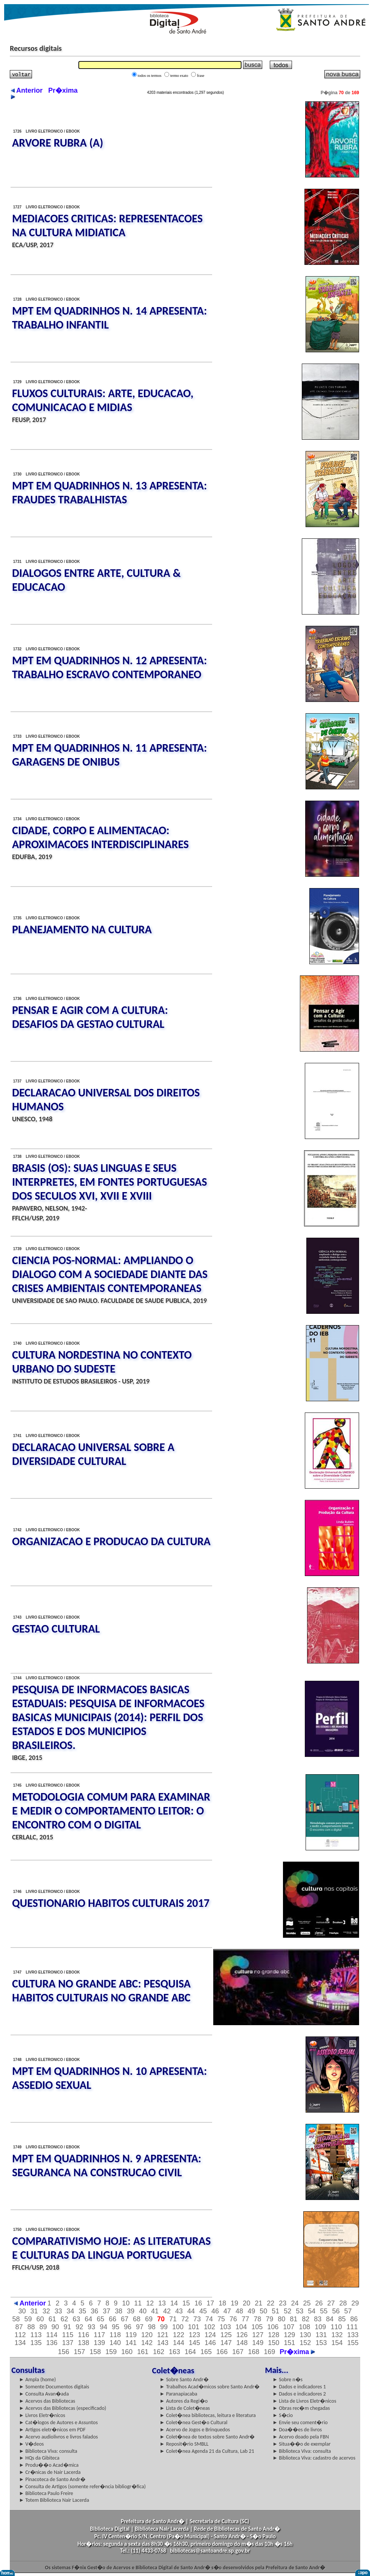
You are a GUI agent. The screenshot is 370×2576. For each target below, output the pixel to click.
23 (282, 2303)
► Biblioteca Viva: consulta (48, 2451)
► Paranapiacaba (178, 2394)
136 (52, 2343)
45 (203, 2311)
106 (272, 2327)
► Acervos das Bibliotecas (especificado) (62, 2408)
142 (147, 2343)
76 (233, 2319)
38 (118, 2311)
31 (34, 2311)
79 (269, 2319)
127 (257, 2335)
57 (348, 2311)
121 (162, 2335)
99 (164, 2327)
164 (190, 2352)
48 (239, 2311)
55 (323, 2311)
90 (55, 2327)
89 (43, 2327)
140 (115, 2343)
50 (263, 2311)
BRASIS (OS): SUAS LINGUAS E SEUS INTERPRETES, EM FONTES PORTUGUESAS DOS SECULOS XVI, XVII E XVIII (109, 1182)
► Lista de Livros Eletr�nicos (304, 2401)
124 (210, 2335)
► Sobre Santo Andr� (184, 2379)
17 (210, 2303)
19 (234, 2303)
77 (245, 2319)
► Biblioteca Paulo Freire (46, 2493)
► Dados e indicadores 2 (299, 2394)
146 (210, 2343)
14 (174, 2303)
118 (115, 2335)
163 (174, 2352)
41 (155, 2311)
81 (293, 2319)
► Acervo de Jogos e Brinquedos (195, 2429)
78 (257, 2319)
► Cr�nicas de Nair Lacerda (50, 2472)
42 (167, 2311)
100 (177, 2327)
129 (289, 2335)
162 (158, 2352)
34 (70, 2311)
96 (127, 2327)
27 (331, 2303)
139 (99, 2343)
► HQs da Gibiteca (39, 2458)
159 (111, 2352)
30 (22, 2311)
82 (305, 2319)
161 (142, 2352)
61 (52, 2319)
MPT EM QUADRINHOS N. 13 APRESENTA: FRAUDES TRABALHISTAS (109, 492)
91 (67, 2327)
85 (342, 2319)
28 (343, 2303)
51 (275, 2311)
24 (294, 2303)
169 (269, 2352)
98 (152, 2327)
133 (352, 2335)
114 (52, 2335)
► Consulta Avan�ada (44, 2394)
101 (193, 2327)
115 (67, 2335)
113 (36, 2335)
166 (222, 2352)
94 (103, 2327)
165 (206, 2352)
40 (143, 2311)
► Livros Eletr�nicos (42, 2415)
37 (106, 2311)
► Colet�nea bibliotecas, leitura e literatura (208, 2415)
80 (281, 2319)
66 (112, 2319)
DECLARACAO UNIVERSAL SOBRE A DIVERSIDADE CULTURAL (93, 1454)
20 (246, 2303)
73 (197, 2319)
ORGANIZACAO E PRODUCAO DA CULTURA (111, 1541)
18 (222, 2303)
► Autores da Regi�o (184, 2401)
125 (226, 2335)
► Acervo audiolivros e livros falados (58, 2437)
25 (306, 2303)
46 (215, 2311)
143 (162, 2343)
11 (138, 2303)
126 (242, 2335)
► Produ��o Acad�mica (48, 2465)
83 (317, 2319)
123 (194, 2335)
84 (329, 2319)
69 (149, 2319)
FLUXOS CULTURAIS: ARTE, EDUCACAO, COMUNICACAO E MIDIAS (102, 400)
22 (270, 2303)
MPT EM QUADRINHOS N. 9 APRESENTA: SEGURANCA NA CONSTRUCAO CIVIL (106, 2165)
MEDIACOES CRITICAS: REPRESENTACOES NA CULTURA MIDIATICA (107, 225)
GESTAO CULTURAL (56, 1629)
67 (124, 2319)
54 (311, 2311)
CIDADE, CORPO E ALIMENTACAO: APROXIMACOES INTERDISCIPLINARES (100, 837)
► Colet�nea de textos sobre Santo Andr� (207, 2437)
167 (237, 2352)
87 (19, 2327)
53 (299, 2311)
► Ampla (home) (37, 2379)
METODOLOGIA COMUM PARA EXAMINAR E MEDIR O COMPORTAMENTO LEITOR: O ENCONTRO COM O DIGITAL (111, 1810)
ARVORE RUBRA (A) (57, 143)
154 (336, 2343)
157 (79, 2352)
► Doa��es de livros (297, 2429)
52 (287, 2311)
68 (137, 2319)
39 (131, 2311)
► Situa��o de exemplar (301, 2444)
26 (319, 2303)
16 (198, 2303)
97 (140, 2327)
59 (28, 2319)
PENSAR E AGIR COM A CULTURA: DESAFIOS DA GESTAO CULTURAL (90, 1017)
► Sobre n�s (287, 2379)
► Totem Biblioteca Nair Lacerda (54, 2500)
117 (99, 2335)
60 (40, 2319)
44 (191, 2311)
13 (162, 2303)
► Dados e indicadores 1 (299, 2386)
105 (257, 2327)
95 (115, 2327)
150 (273, 2343)
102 (209, 2327)
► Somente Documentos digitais (54, 2386)
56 (335, 2311)
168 (253, 2352)
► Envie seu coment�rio (299, 2422)
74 (209, 2319)
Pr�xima (297, 2352)
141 (131, 2343)
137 (67, 2343)
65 (100, 2319)
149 (257, 2343)
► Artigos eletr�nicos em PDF (52, 2429)
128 (273, 2335)
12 (150, 2303)
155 (352, 2343)
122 (178, 2335)
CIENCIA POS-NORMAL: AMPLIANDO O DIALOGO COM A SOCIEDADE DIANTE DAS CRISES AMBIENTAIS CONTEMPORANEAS (110, 1274)
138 (83, 2343)
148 (242, 2343)
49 (251, 2311)
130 (305, 2335)
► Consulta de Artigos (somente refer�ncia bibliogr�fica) (82, 2486)
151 (289, 2343)
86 (354, 2319)
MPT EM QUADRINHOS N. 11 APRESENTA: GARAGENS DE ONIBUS (109, 755)
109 (320, 2327)
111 (352, 2327)
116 (83, 2335)
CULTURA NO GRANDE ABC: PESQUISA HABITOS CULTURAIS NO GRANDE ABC (101, 1990)
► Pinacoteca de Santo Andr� (52, 2479)
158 (95, 2352)
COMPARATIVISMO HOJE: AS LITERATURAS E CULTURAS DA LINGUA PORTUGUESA (111, 2248)
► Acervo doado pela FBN (300, 2437)
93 (91, 2327)
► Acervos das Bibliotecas (47, 2401)
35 (82, 2311)
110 (336, 2327)
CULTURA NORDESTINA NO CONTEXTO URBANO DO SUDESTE (102, 1362)
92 (79, 2327)
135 (36, 2343)
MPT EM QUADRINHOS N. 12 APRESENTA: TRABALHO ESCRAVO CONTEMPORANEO (109, 667)
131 (321, 2335)
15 (186, 2303)
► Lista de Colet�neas (185, 2408)
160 (127, 2352)
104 (241, 2327)
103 (225, 2327)
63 (76, 2319)
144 (178, 2343)
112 (20, 2335)
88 (31, 2327)
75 (221, 2319)
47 (227, 2311)
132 (336, 2335)
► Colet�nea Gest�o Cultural (194, 2422)
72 (185, 2319)
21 (258, 2303)
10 (126, 2303)
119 (131, 2335)
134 (20, 2343)
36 (94, 2311)
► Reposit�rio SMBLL (184, 2444)
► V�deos (31, 2444)
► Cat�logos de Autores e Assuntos (58, 2422)
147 (226, 2343)
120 (147, 2335)
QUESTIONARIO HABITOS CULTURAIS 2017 (110, 1903)
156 (63, 2352)
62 (64, 2319)
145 (194, 2343)
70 (161, 2319)
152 (305, 2343)
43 (179, 2311)
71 (173, 2319)
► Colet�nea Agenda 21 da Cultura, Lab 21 (207, 2451)
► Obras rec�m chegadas (301, 2408)
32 (46, 2311)
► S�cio (282, 2415)
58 (16, 2319)
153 (321, 2343)
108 (304, 2327)
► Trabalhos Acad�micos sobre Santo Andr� (210, 2386)
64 (88, 2319)
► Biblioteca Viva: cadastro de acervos (313, 2458)
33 (58, 2311)
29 (355, 2303)
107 (288, 2327)
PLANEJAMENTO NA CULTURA (82, 929)
